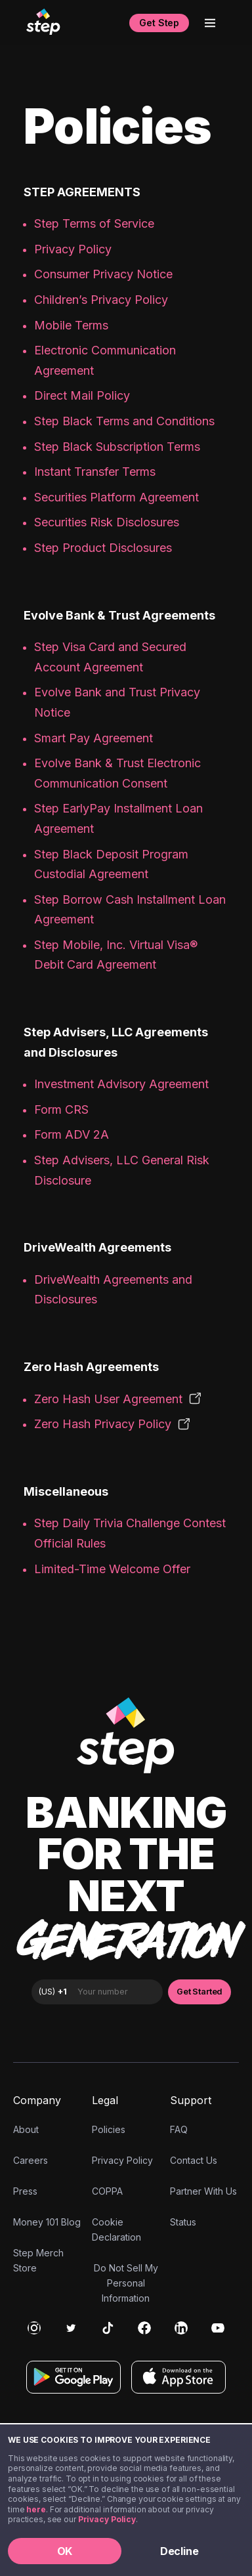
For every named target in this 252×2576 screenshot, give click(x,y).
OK (65, 2551)
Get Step (159, 23)
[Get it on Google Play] (73, 2377)
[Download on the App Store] (178, 2377)
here (36, 2509)
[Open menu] (210, 23)
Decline (179, 2551)
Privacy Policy (107, 2519)
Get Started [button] (199, 1991)
